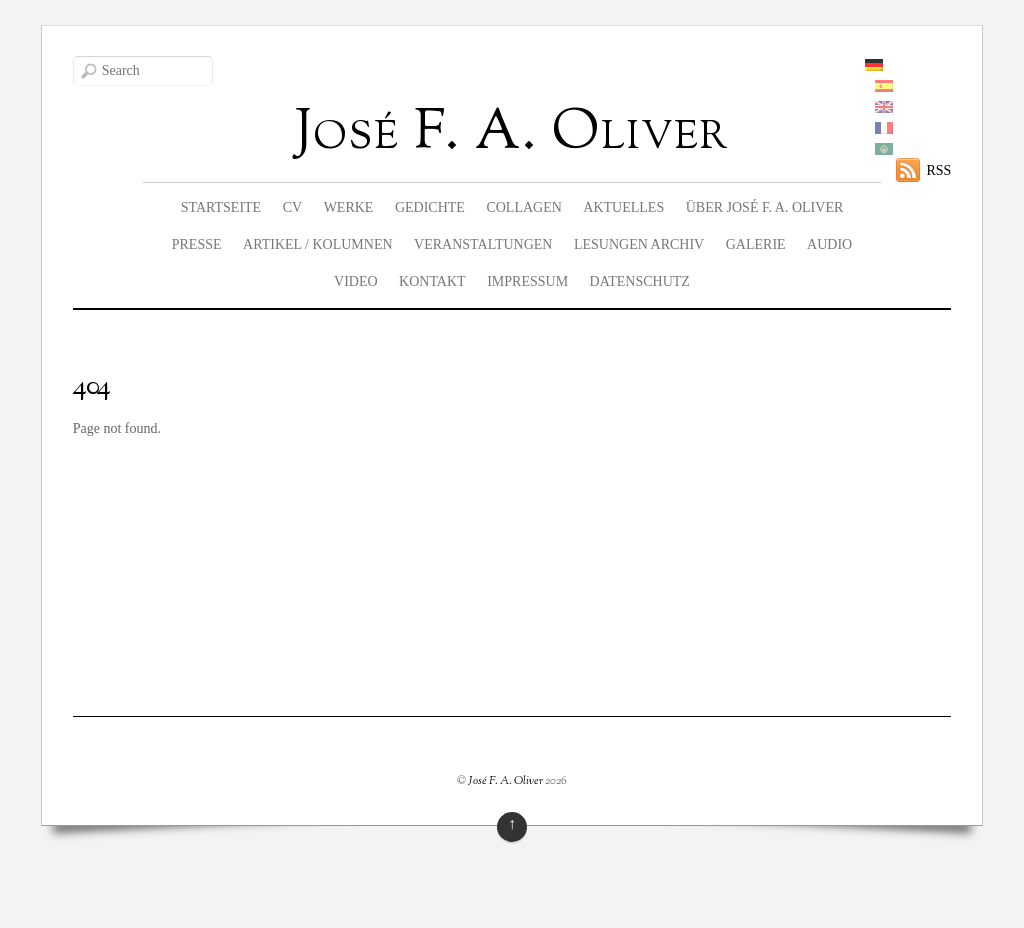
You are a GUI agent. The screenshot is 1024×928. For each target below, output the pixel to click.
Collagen (523, 207)
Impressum (527, 281)
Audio (829, 244)
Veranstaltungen (483, 244)
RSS (938, 170)
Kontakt (432, 281)
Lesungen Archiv (639, 244)
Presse (197, 244)
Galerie (756, 244)
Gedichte (430, 207)
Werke (349, 207)
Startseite (221, 207)
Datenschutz (640, 281)
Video (356, 281)
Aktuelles (623, 207)
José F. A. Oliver (505, 781)
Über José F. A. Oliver (765, 207)
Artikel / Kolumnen (318, 244)
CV (292, 207)
